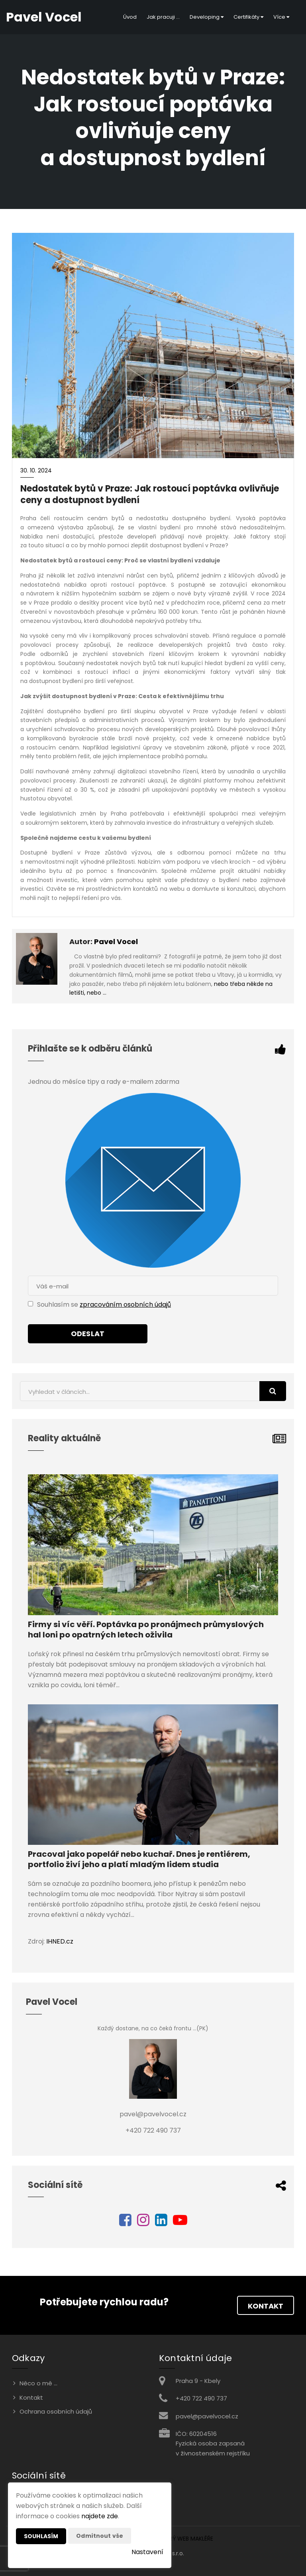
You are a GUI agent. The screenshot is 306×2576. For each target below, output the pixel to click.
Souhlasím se (58, 1304)
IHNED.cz (59, 1941)
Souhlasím (41, 2536)
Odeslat (87, 1334)
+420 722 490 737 (201, 2398)
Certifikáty (248, 17)
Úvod (130, 17)
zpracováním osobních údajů (125, 1304)
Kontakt (265, 2306)
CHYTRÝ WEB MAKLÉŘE (183, 2539)
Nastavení (147, 2551)
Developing (207, 17)
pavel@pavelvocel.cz (207, 2416)
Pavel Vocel (116, 941)
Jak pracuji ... (163, 17)
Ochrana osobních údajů (56, 2411)
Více (281, 17)
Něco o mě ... (38, 2383)
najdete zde (99, 2516)
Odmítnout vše (99, 2536)
